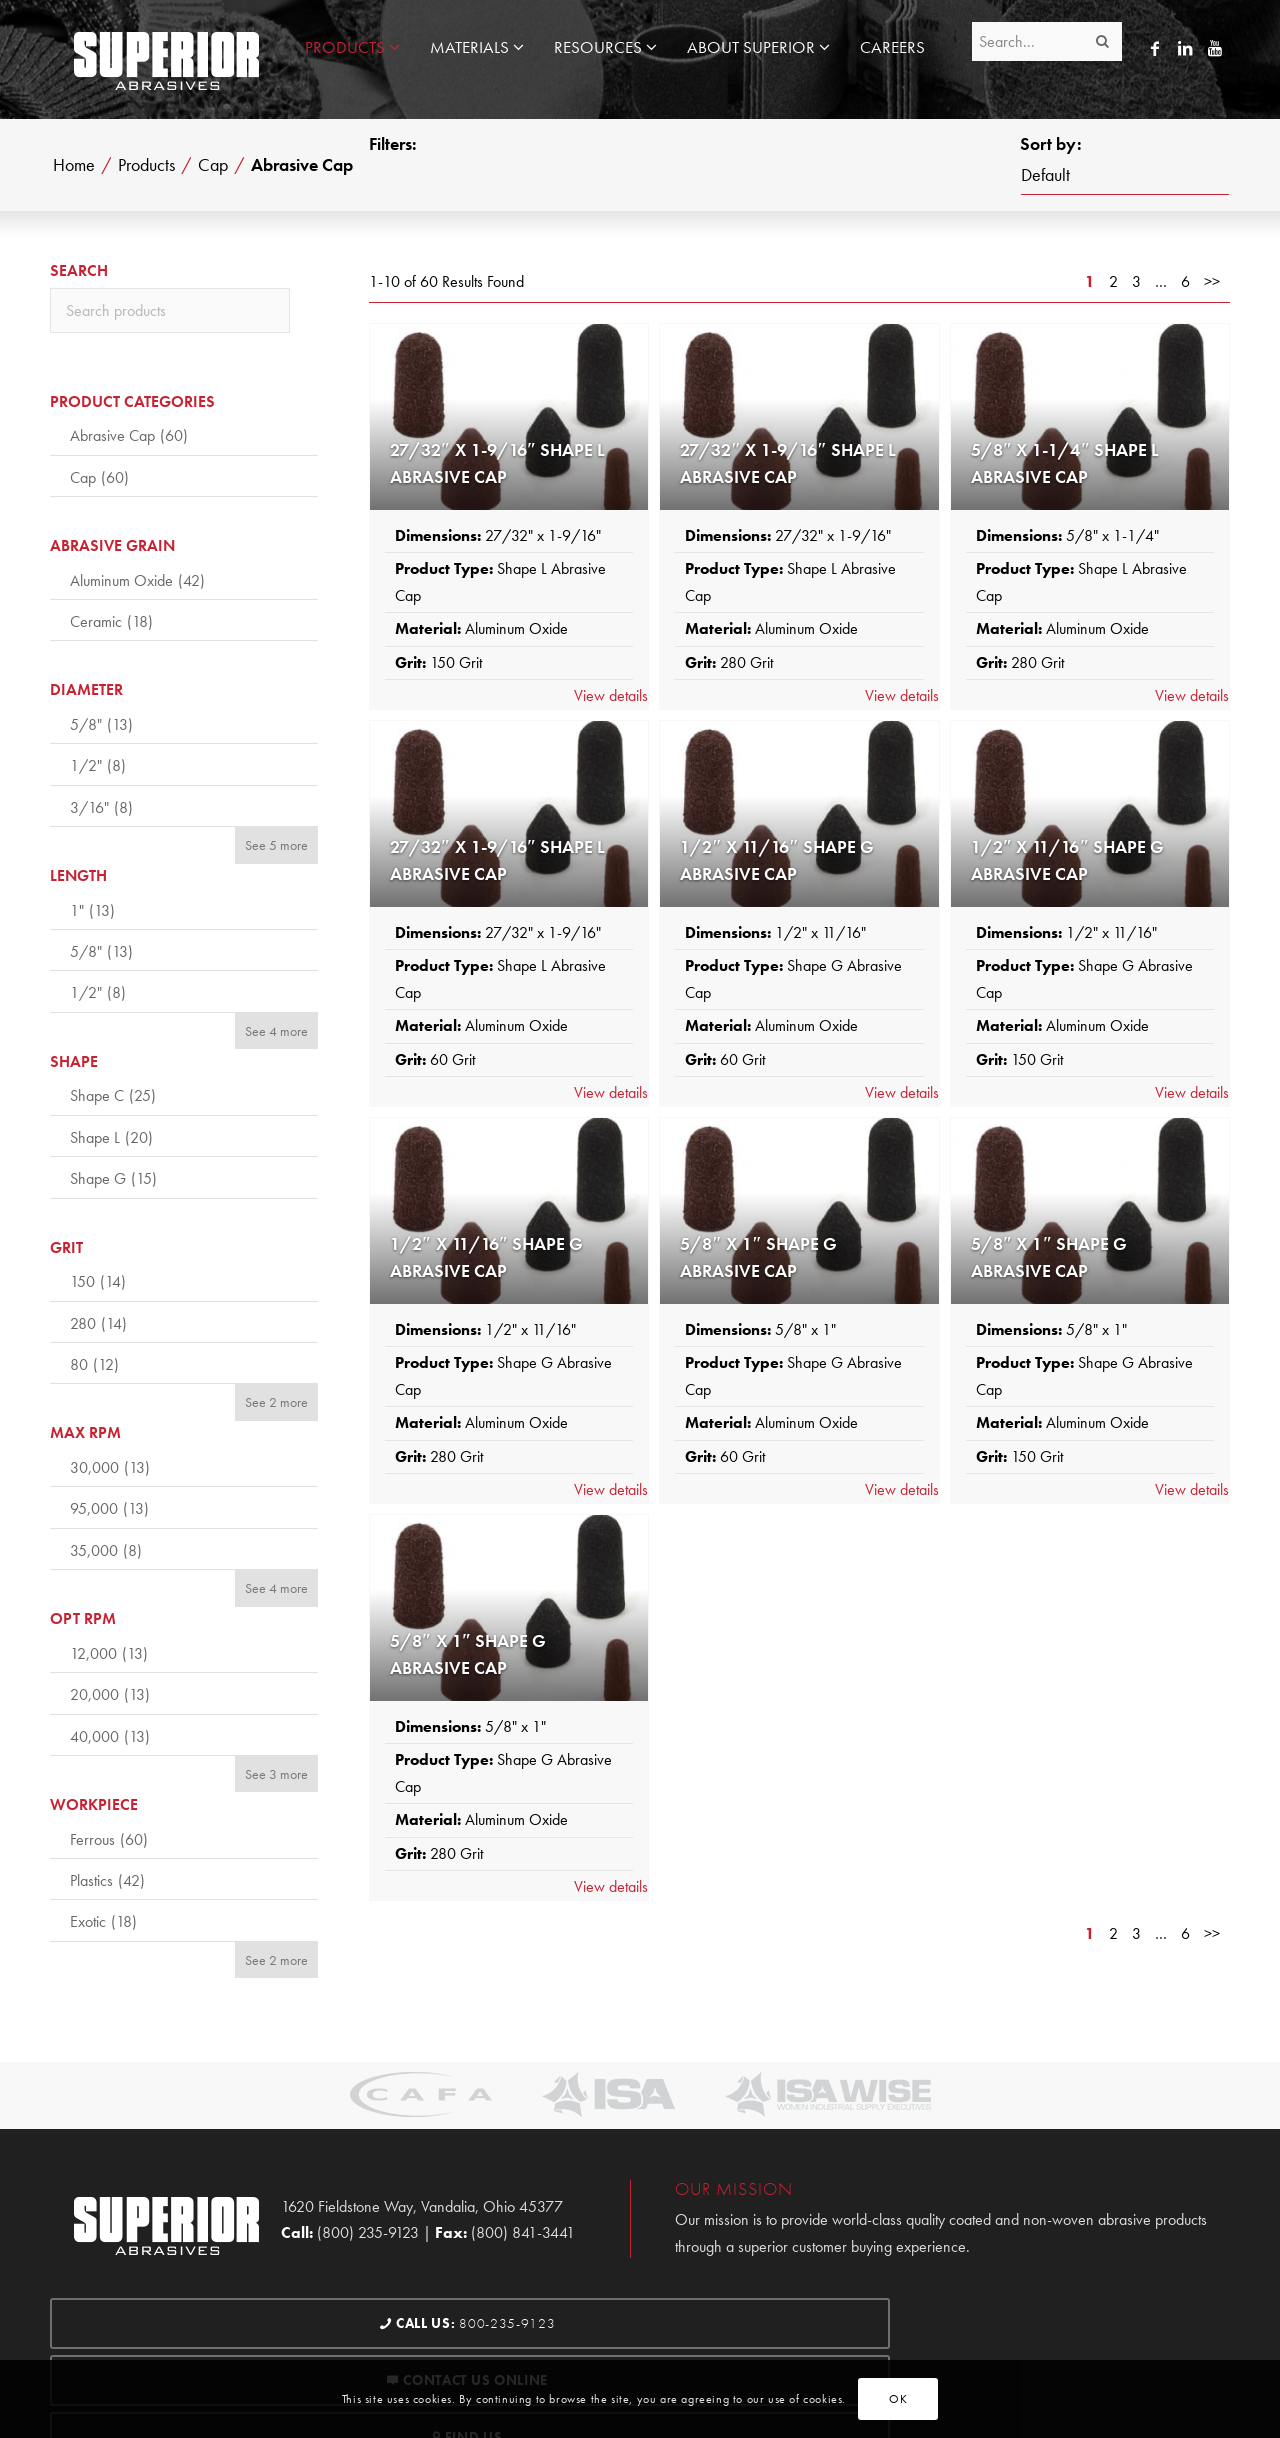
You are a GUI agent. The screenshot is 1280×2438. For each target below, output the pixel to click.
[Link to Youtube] (1215, 48)
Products (146, 165)
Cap (213, 165)
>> (1212, 281)
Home (74, 165)
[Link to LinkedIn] (1185, 48)
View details (611, 695)
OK (898, 2399)
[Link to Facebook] (1155, 48)
